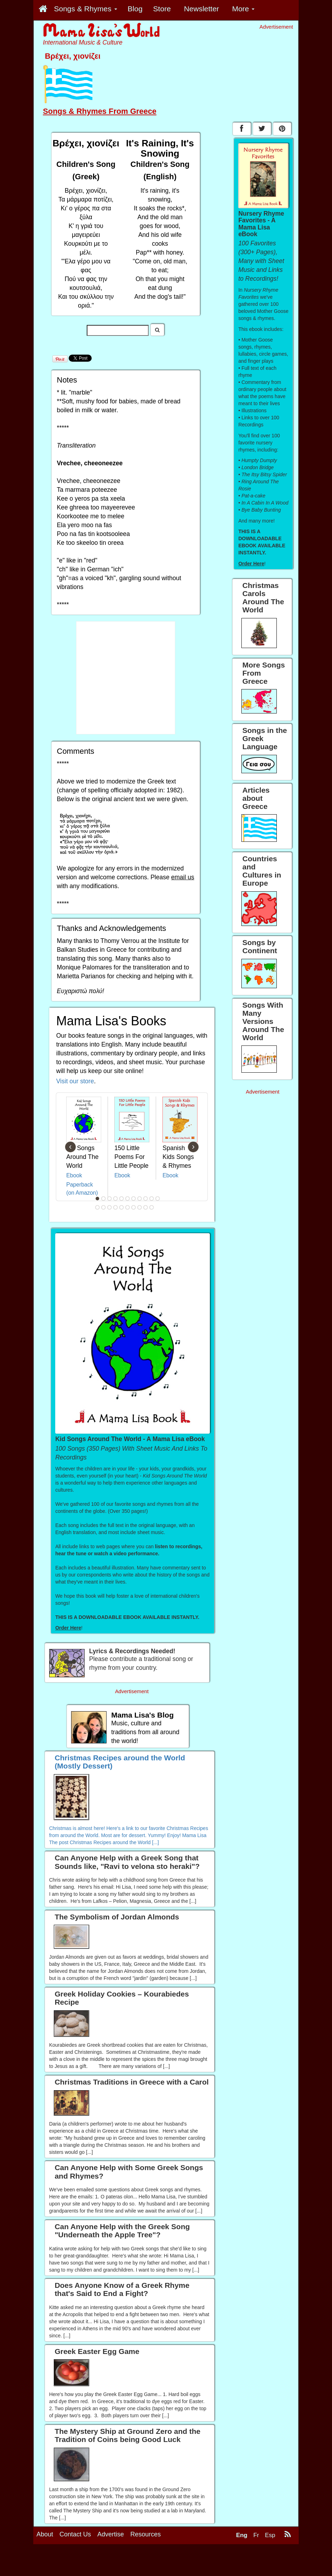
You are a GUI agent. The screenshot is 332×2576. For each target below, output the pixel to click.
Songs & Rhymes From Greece (99, 111)
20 (146, 1207)
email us (182, 877)
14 (109, 1207)
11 (158, 1198)
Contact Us (75, 2534)
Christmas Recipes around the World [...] (114, 1842)
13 (103, 1207)
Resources (145, 2534)
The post (59, 1842)
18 (134, 1207)
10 (152, 1198)
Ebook (74, 1175)
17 (128, 1207)
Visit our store (75, 1081)
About (44, 2534)
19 (140, 1207)
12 (97, 1207)
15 (116, 1207)
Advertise (110, 2534)
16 (122, 1207)
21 (152, 1207)
